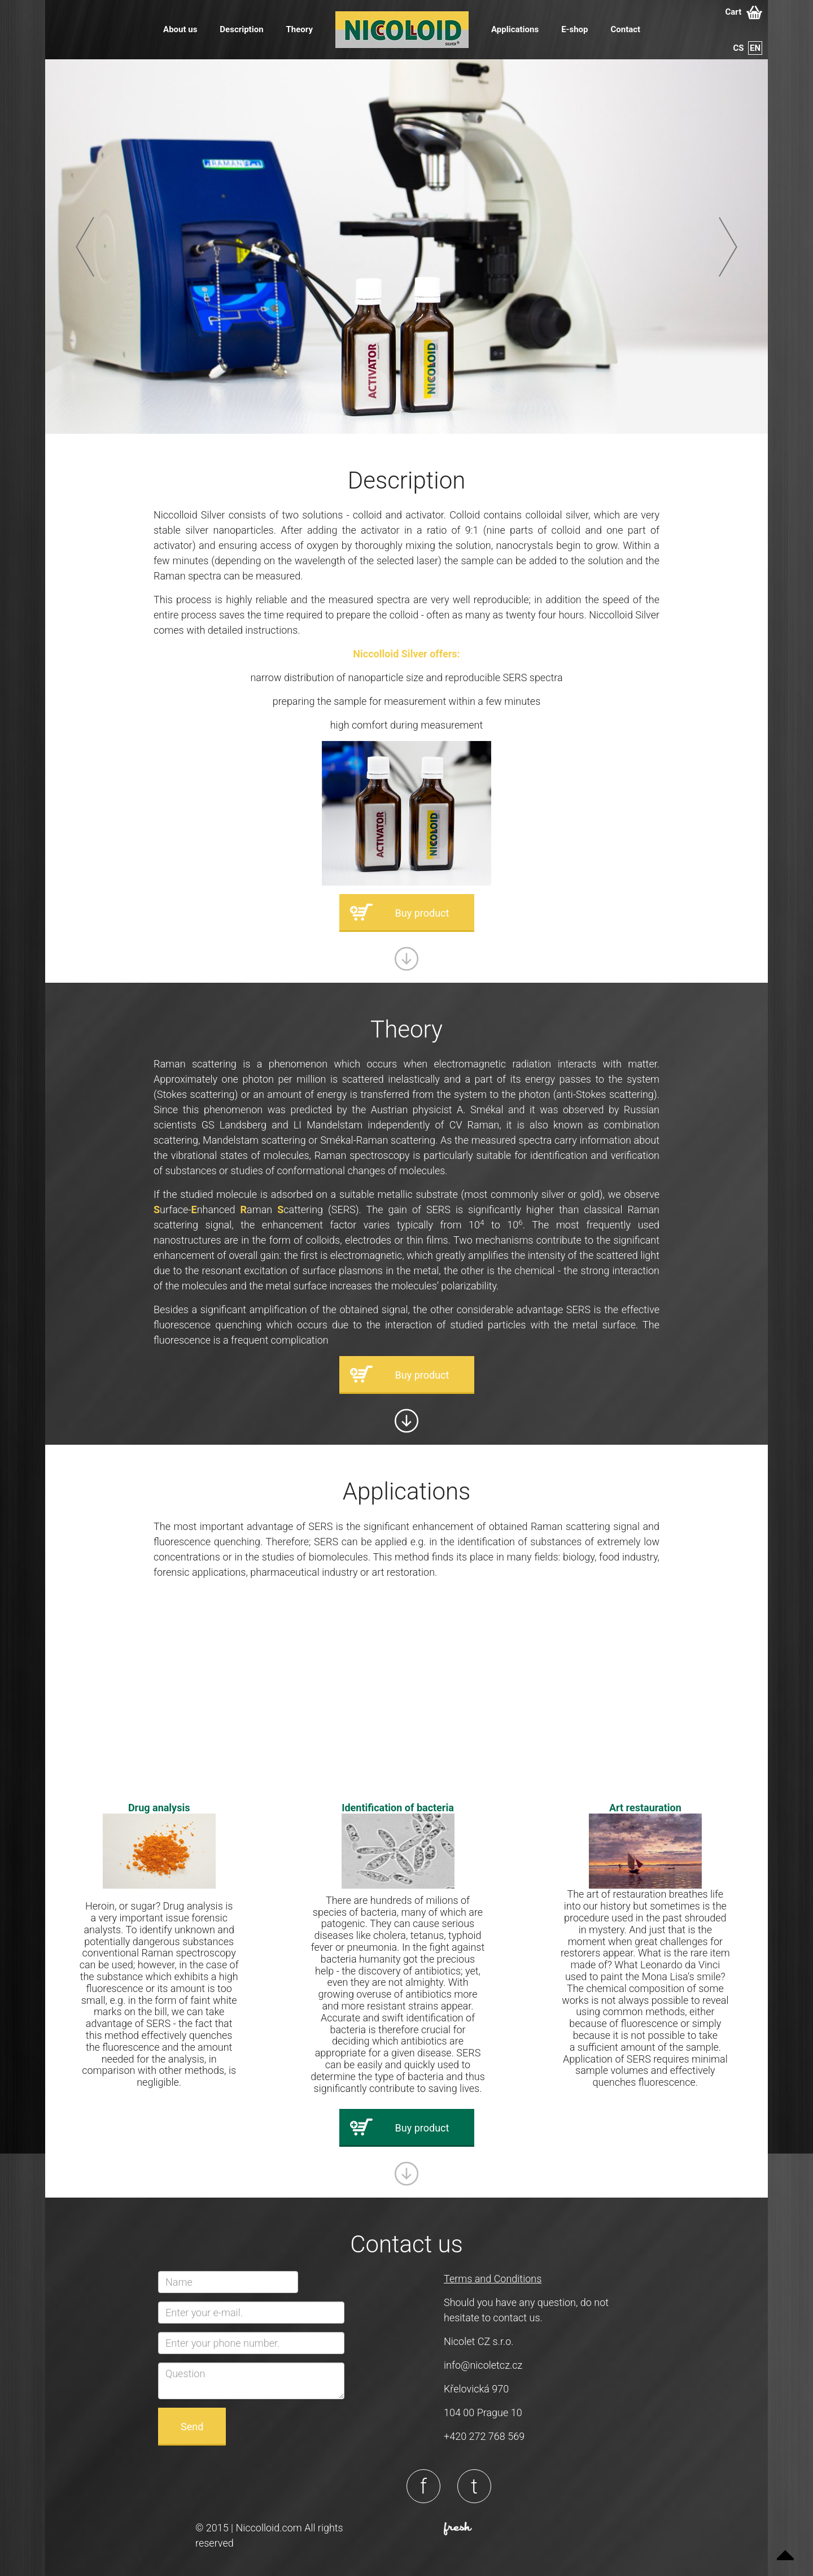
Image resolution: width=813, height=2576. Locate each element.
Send (192, 2427)
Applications (515, 29)
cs (738, 48)
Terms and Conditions (492, 2279)
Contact (625, 29)
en (755, 48)
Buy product (422, 913)
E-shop (574, 29)
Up (785, 2548)
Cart (743, 12)
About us (180, 29)
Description (241, 29)
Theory (299, 29)
